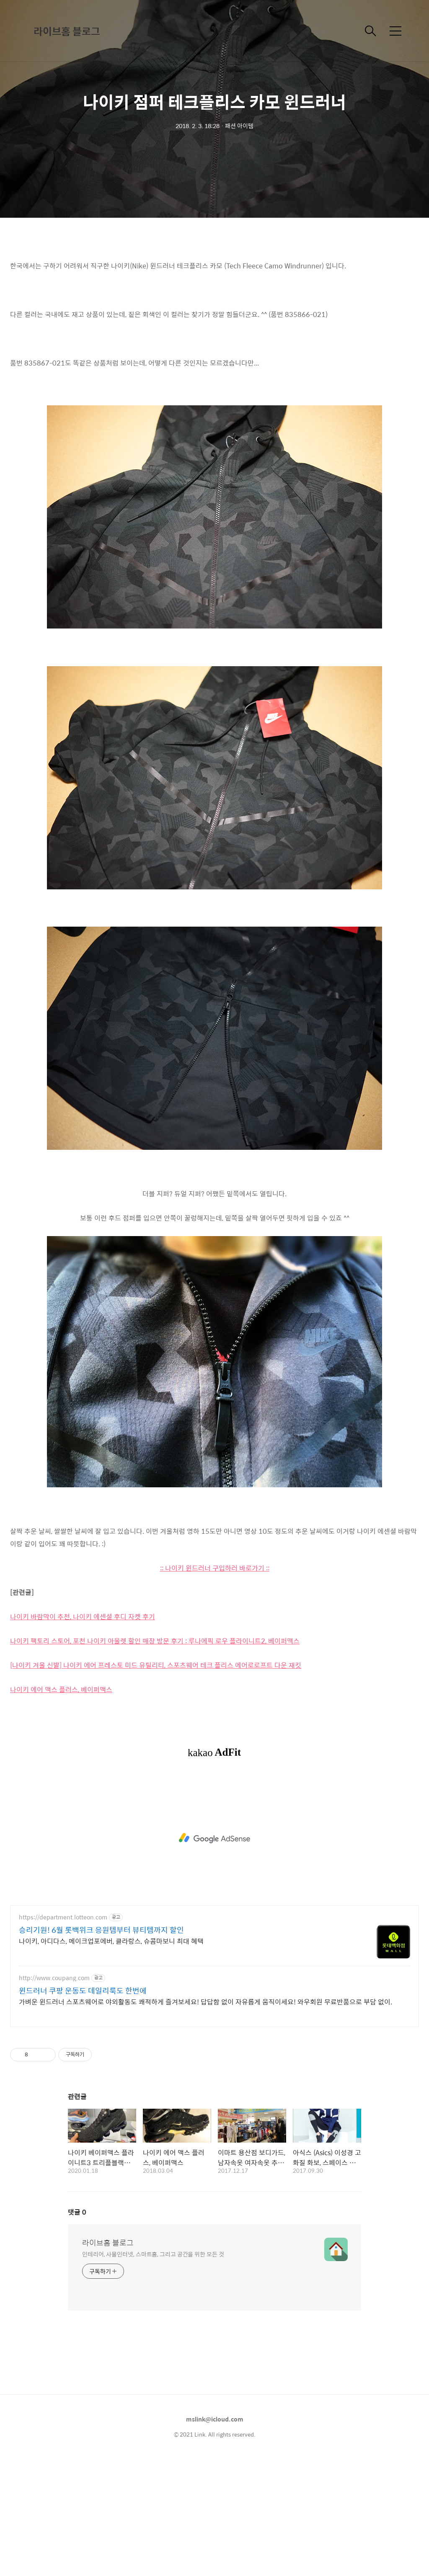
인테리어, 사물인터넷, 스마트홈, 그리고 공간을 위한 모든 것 (153, 2371)
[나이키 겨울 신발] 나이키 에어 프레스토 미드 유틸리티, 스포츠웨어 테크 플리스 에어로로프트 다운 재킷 (155, 1782)
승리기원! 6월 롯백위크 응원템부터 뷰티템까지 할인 (101, 2047)
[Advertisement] (214, 309)
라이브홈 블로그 (67, 31)
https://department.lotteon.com (63, 2034)
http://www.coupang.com (54, 2095)
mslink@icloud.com (214, 2536)
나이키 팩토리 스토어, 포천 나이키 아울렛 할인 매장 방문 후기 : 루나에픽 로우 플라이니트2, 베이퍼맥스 (155, 1758)
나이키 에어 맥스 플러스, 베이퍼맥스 (61, 1806)
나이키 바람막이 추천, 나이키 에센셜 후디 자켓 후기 (82, 1733)
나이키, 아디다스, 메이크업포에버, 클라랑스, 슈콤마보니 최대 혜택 (111, 2058)
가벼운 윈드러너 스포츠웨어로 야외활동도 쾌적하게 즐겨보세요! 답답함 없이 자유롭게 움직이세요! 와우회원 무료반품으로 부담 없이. (205, 2119)
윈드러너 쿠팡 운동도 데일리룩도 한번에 (83, 2108)
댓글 (77, 2329)
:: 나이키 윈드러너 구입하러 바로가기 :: (214, 1685)
